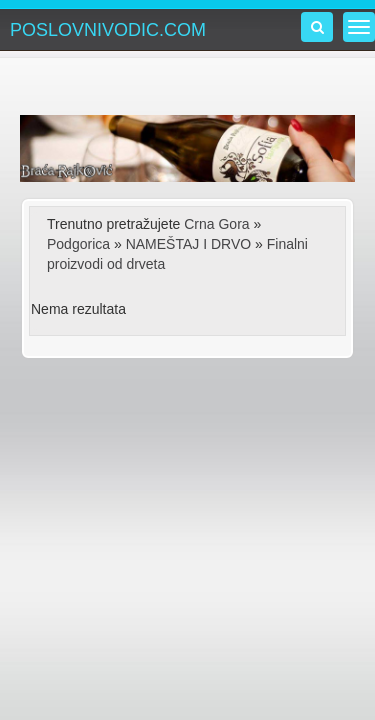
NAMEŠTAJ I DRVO (189, 244)
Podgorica (78, 244)
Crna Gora (216, 224)
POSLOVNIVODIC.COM (108, 30)
